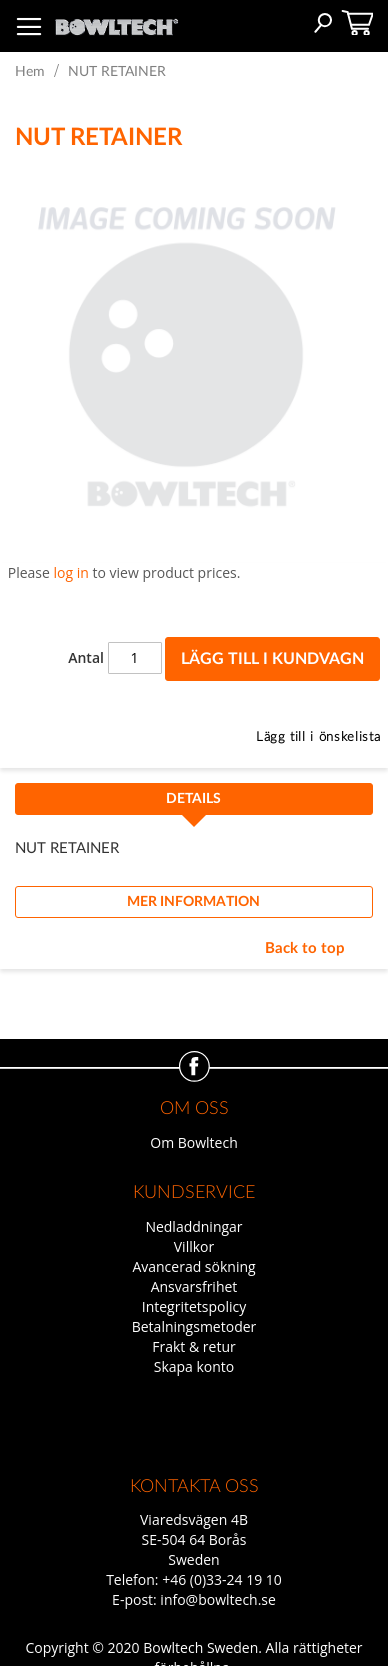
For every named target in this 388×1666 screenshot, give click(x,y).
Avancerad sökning (193, 1266)
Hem (30, 72)
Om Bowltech (193, 1142)
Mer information (193, 902)
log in (71, 572)
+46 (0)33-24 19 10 (222, 1579)
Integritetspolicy (194, 1306)
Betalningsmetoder (194, 1326)
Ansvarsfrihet (194, 1286)
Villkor (194, 1246)
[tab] (194, 805)
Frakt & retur (193, 1346)
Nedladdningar (193, 1226)
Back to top (305, 948)
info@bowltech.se (218, 1599)
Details (193, 799)
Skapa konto (194, 1366)
